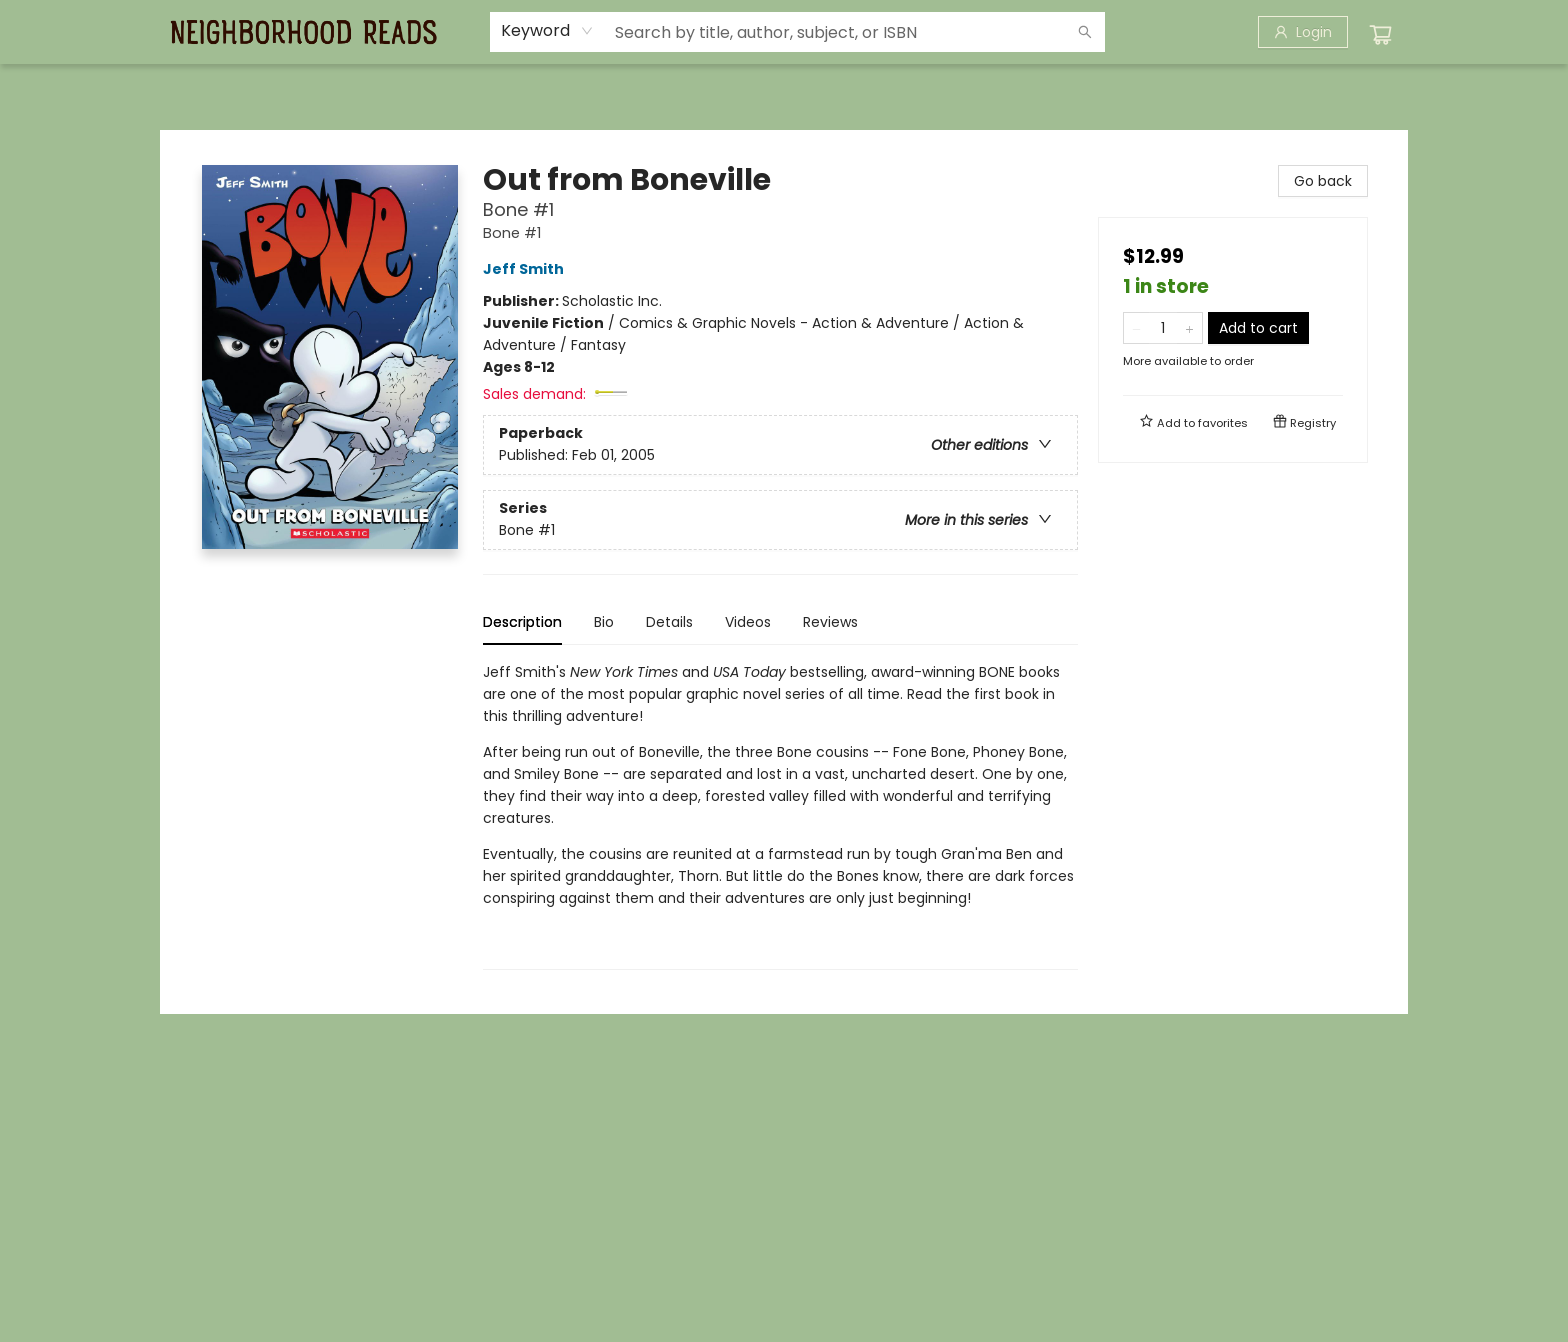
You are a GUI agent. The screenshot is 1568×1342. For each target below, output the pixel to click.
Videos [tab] (748, 622)
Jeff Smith (526, 269)
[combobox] (547, 31)
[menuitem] (201, 87)
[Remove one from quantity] (1136, 328)
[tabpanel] (780, 815)
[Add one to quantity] (1189, 328)
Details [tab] (669, 622)
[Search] (1085, 32)
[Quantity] (1163, 328)
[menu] (784, 87)
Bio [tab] (604, 622)
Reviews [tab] (830, 622)
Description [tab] (522, 622)
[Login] (1303, 32)
